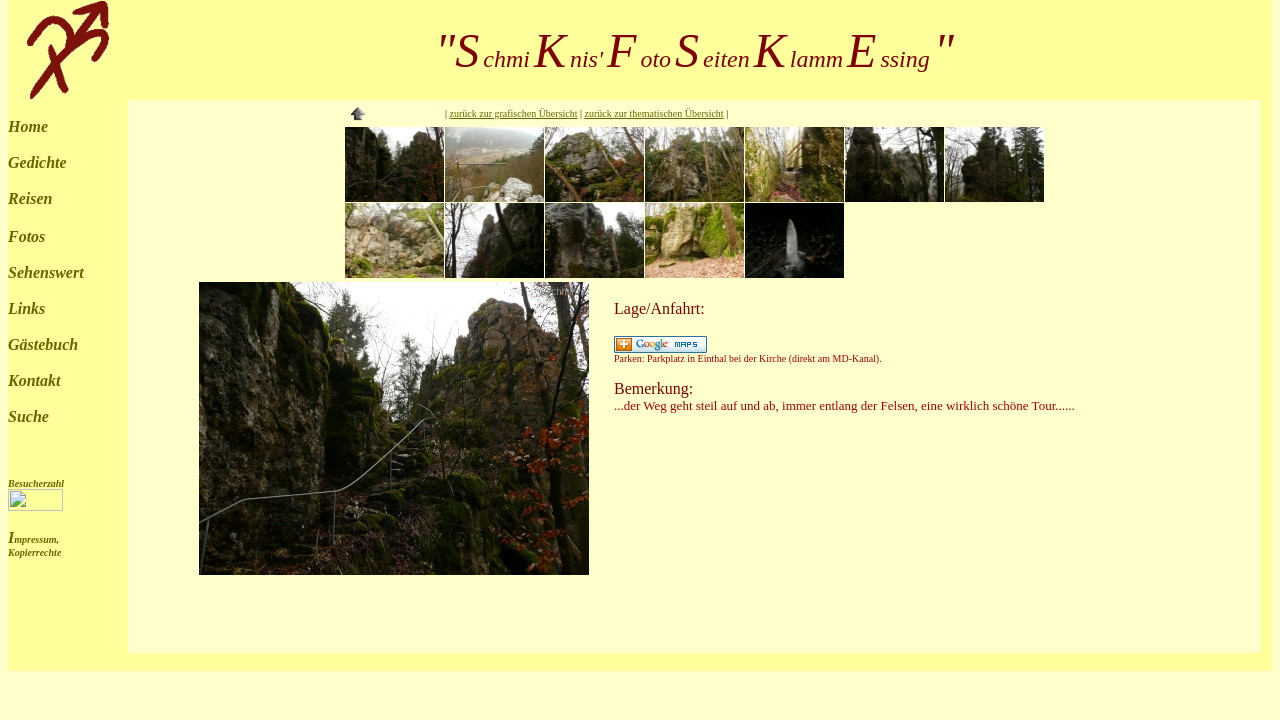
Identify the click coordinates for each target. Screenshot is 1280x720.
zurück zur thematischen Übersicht (654, 113)
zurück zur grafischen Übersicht (514, 113)
